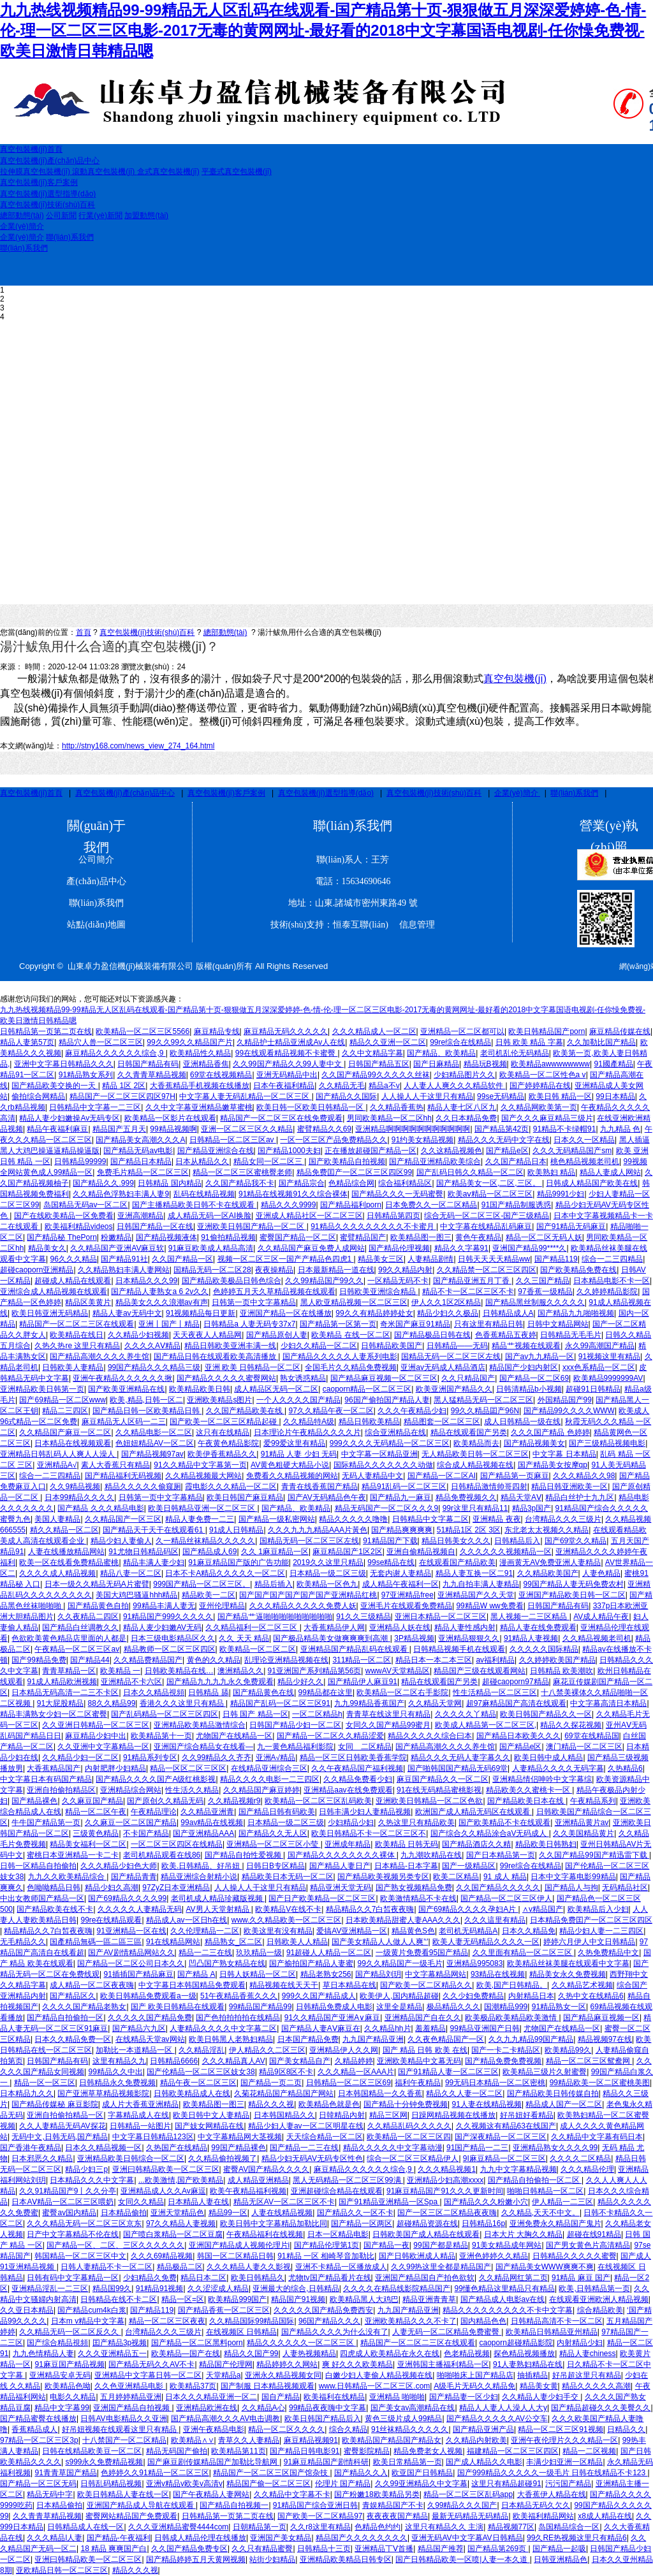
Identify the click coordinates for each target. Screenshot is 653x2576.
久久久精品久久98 (584, 1475)
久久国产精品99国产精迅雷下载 (594, 1855)
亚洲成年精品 (348, 1844)
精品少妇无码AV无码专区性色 (312, 2158)
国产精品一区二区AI (441, 1475)
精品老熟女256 (325, 1974)
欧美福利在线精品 (334, 2396)
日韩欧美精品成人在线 (192, 2093)
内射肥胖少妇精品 (115, 1768)
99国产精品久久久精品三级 (154, 1367)
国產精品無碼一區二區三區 (96, 1941)
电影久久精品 (73, 2396)
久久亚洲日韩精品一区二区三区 (95, 1725)
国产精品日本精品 (141, 1161)
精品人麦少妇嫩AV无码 (162, 1627)
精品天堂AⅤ (521, 1497)
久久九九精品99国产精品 (530, 2039)
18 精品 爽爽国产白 (113, 2548)
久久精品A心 (263, 2407)
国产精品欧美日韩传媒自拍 (553, 2093)
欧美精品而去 (476, 1443)
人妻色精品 (601, 1573)
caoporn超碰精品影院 (515, 2342)
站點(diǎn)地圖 (96, 924)
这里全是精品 (399, 2006)
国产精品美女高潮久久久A (140, 1139)
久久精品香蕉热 (396, 1107)
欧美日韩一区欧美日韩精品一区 (310, 1107)
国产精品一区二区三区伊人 (506, 1898)
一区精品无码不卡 (398, 1280)
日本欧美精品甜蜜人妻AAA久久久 (403, 1920)
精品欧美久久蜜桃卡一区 (529, 1790)
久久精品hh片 (387, 2028)
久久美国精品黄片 (583, 1833)
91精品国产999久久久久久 (168, 1616)
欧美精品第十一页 (161, 1735)
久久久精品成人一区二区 (374, 1031)
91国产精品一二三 (477, 2147)
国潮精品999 (505, 2006)
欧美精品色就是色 (329, 2104)
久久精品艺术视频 (582, 1985)
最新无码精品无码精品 (470, 2516)
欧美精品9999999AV (608, 1378)
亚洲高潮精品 (140, 1215)
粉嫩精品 (116, 1237)
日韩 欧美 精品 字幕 (529, 1042)
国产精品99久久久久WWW (569, 1410)
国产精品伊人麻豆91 (362, 1681)
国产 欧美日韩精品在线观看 (177, 2006)
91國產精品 (613, 1063)
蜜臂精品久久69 (324, 1128)
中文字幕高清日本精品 (608, 1703)
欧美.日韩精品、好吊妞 (201, 1865)
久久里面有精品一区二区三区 (523, 1952)
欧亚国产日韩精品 (422, 2472)
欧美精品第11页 (238, 2451)
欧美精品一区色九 (327, 1584)
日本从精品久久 (202, 1161)
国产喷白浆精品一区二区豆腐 (173, 2234)
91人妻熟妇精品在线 (527, 2364)
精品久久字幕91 (461, 1248)
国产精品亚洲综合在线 (215, 1150)
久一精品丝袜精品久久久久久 (205, 1540)
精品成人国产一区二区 (563, 2104)
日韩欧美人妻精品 (72, 1367)
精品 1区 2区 (123, 1085)
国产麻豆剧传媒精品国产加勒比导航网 (213, 2461)
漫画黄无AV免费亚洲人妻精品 (550, 1562)
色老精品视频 (467, 2353)
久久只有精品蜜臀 (262, 2548)
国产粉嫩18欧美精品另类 (376, 2494)
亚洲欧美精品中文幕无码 (419, 2060)
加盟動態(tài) (146, 215)
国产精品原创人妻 (276, 1334)
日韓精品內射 (342, 2115)
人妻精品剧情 (430, 1259)
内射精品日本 (531, 1995)
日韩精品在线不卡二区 (118, 2299)
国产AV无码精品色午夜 (327, 1497)
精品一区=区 (182, 2299)
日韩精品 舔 (208, 1692)
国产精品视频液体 (166, 1237)
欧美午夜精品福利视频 (248, 2191)
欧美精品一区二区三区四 (409, 2136)
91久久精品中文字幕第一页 (200, 1464)
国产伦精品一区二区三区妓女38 (200, 2071)
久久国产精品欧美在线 (245, 1410)
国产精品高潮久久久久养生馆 (99, 1356)
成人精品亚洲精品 (258, 2180)
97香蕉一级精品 (545, 1291)
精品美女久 (47, 1248)
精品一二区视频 (589, 2451)
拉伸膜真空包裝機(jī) (36, 171)
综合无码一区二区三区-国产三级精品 (486, 1215)
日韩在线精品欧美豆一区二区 (92, 2451)
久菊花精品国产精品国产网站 (284, 2093)
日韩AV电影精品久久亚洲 (123, 2418)
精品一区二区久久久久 (286, 2429)
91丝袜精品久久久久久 (409, 2429)
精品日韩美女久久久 (456, 1540)
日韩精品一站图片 (140, 2125)
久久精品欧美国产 (547, 1573)
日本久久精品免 (528, 1930)
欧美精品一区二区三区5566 (142, 1031)
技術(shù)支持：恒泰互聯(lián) (329, 924)
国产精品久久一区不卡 (355, 2212)
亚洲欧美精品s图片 (219, 1399)
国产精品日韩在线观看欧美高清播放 (216, 1356)
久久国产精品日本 (516, 1161)
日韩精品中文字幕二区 (430, 1519)
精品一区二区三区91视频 (560, 2429)
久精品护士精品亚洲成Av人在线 (291, 1042)
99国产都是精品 (440, 2245)
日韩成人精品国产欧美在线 (592, 1183)
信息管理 (412, 924)
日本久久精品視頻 (153, 1692)
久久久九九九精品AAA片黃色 (317, 1529)
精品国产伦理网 (226, 2364)
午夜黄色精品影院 (228, 1443)
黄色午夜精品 (478, 1237)
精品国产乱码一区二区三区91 (280, 1703)
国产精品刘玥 (378, 1974)
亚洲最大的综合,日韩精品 (296, 2288)
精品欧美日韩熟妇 (545, 1844)
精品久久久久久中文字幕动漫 (393, 2147)
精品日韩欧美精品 (369, 1421)
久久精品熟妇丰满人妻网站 (124, 1269)
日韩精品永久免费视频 (117, 2082)
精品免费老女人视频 (427, 2451)
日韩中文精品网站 (558, 1324)
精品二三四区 (65, 1410)
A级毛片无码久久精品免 (474, 2386)
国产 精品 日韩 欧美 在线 (425, 2050)
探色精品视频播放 (524, 2353)
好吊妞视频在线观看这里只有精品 (120, 2429)
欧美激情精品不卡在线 (418, 1898)
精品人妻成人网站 (610, 1172)
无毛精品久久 (23, 1941)
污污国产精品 (568, 2483)
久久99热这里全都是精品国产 (441, 2266)
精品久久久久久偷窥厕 (143, 1486)
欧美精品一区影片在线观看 (170, 1118)
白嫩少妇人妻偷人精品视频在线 (378, 2375)
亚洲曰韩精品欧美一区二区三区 (165, 2169)
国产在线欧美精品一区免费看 (64, 1215)
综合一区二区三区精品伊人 (413, 2158)
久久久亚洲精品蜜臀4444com (178, 2526)
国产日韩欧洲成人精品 (417, 2256)
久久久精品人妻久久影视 (249, 2266)
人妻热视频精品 (309, 2353)
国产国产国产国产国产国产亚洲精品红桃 (308, 1594)
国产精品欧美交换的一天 (54, 1085)
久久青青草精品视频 (151, 1074)
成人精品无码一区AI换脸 (209, 1215)
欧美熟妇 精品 (551, 1172)
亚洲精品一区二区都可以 (462, 1031)
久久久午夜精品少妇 (412, 1410)
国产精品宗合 (302, 1183)
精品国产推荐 (441, 2548)
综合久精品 (348, 2429)
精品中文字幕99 (61, 2407)
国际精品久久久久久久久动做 (383, 1464)
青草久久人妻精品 (248, 2440)
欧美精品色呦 (68, 2386)
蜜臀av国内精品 (69, 2212)
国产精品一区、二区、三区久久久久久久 (115, 2245)
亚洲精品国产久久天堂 (475, 1594)
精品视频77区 (511, 2526)
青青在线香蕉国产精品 (319, 1486)
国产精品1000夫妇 (289, 1150)
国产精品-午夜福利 (118, 2537)
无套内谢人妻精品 (400, 1573)
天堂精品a (223, 2375)
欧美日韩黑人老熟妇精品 (231, 2039)
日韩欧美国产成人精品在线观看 (426, 2234)
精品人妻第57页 (27, 1042)
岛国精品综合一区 (568, 2526)
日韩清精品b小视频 (529, 1389)
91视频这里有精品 (609, 1356)
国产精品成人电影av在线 (502, 2299)
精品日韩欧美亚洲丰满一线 (230, 1345)
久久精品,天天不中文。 (540, 2212)
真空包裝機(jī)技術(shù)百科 (146, 632)
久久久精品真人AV (233, 2060)
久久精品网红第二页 (513, 2277)
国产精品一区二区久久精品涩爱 (330, 1735)
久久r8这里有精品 (320, 2526)
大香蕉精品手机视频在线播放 (199, 1085)
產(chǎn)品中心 (96, 881)
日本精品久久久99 (146, 1280)
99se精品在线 (391, 1562)
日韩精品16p (483, 2223)
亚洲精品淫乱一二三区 (49, 2288)
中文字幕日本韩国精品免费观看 (192, 1985)
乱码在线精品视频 (204, 1194)
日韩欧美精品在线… (179, 1670)
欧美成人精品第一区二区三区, (485, 1725)
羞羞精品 (430, 2028)
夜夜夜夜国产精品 (397, 2516)
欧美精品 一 (120, 1670)
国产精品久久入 (361, 2472)
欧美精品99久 (568, 2050)
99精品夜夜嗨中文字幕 (327, 2407)
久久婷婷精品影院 (607, 1291)
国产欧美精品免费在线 (578, 1269)
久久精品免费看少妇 (357, 1779)
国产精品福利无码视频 (123, 1475)
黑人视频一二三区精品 (529, 1616)
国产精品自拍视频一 (234, 2505)
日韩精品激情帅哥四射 (489, 1486)
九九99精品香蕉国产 (369, 1703)
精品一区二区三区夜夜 (167, 2321)
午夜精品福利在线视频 (264, 2234)
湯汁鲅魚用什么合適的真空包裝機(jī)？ (319, 632)
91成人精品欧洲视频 (61, 1681)
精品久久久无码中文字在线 (504, 1139)
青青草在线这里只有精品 (388, 1714)
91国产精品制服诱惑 (516, 1204)
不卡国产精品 (146, 1833)
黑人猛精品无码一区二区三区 (483, 1399)
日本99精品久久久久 (79, 1497)
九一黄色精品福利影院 (295, 1746)
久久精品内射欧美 (476, 2440)
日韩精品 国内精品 (169, 1183)
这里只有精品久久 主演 (444, 2526)
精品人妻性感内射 (464, 1627)
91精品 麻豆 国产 (581, 2277)
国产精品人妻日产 (340, 1865)
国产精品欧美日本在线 (526, 1800)
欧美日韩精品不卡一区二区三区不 (368, 1833)
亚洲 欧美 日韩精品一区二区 (253, 1367)
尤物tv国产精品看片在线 (329, 2277)
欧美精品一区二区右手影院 (402, 1692)
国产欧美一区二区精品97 (319, 2516)
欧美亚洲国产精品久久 (454, 1389)
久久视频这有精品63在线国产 (506, 2125)
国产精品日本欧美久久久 (518, 1735)
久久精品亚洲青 (207, 1811)
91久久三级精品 (363, 1616)
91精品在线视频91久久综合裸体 (293, 1194)
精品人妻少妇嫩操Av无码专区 (69, 1118)
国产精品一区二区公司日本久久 (130, 1963)
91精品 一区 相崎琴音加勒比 (325, 2256)
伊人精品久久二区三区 (267, 2050)
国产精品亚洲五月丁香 (472, 1280)
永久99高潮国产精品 (600, 1345)
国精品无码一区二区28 (212, 1269)
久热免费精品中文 (608, 1952)
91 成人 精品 (505, 1876)
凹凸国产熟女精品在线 (227, 1963)
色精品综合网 (351, 1183)
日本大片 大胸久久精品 (523, 2234)
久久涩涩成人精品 (218, 2288)
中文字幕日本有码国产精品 (46, 1779)
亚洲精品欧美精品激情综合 (200, 1725)
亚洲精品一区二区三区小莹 (273, 1844)
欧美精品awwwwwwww (550, 1063)
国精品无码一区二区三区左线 (451, 1356)
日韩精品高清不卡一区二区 (557, 2321)
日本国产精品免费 (308, 2039)
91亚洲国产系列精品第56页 (315, 1670)
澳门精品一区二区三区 (584, 1746)
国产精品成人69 (209, 1551)
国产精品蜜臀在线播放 (38, 2418)
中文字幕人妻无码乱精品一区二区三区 (245, 1096)
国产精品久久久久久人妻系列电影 (339, 1356)
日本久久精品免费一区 (72, 2039)
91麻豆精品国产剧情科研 (326, 2461)
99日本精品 (615, 1096)
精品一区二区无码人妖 (544, 1237)
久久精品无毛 (342, 1085)
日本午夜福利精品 (283, 1085)
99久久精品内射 (405, 1269)
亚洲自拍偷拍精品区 (61, 1790)
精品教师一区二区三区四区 (170, 1649)
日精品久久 (626, 2429)
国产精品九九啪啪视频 (576, 1313)
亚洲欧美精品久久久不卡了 (411, 2321)
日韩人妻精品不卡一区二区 (106, 2266)
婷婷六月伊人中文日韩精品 (589, 1941)
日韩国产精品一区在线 (155, 1226)
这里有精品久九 (119, 2060)
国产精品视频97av (152, 1454)
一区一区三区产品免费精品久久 (333, 1139)
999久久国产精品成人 (319, 1995)
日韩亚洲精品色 (560, 2559)
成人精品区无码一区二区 (276, 1389)
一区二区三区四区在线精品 (177, 1844)
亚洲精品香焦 (206, 1063)
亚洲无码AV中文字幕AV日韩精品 (466, 2537)
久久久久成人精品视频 (57, 1573)
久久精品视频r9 (234, 1800)
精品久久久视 (271, 2104)
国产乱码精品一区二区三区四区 (164, 1714)
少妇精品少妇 (351, 1822)
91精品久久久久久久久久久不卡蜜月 (373, 1226)
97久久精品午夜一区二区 (331, 1410)
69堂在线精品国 (591, 1735)
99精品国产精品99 (260, 2006)
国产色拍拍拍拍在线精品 (238, 2017)
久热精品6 (625, 1768)
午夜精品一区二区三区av (76, 1649)
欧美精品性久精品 (200, 1053)
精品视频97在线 (605, 2039)
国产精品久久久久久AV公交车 (497, 2418)
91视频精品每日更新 (200, 1313)
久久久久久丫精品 (465, 1714)
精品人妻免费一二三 (199, 1519)
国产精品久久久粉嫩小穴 (486, 2201)
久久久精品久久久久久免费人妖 (302, 1605)
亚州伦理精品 (222, 1605)
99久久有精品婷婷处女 (374, 1313)
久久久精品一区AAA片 (356, 2071)
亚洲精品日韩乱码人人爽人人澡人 (58, 1454)
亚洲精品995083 (474, 1963)
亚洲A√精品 (276, 1757)
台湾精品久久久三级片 (563, 1519)
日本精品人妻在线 (198, 2201)
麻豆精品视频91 (311, 2440)
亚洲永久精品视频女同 (283, 2375)
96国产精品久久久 (329, 2321)
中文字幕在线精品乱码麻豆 (486, 1226)
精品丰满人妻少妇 (153, 1562)
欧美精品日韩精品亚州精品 (552, 2331)
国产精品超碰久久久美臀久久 (600, 2407)
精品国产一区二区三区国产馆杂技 (271, 2472)
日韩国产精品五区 (378, 1063)
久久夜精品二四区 (88, 1616)
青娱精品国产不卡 (392, 2505)
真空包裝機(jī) (515, 678)
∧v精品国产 (542, 1909)
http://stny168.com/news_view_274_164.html (138, 745)
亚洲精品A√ (57, 1464)
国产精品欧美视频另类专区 (383, 1876)
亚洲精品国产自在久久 (423, 2017)
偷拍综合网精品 (38, 1096)
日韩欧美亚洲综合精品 (378, 1291)
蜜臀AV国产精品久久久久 (266, 2169)
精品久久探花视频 (570, 1725)
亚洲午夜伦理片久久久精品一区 (564, 2440)
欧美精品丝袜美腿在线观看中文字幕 (568, 1963)
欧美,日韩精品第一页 (594, 2288)
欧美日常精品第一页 (407, 2461)
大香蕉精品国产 (53, 1768)
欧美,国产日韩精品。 (511, 1985)
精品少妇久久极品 (447, 1313)
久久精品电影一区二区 (153, 1432)
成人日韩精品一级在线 (522, 1421)
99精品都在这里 (325, 1692)
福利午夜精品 (418, 2082)
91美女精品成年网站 (506, 2245)
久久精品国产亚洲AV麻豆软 (117, 1248)
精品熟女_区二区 (234, 1941)
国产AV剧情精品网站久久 (131, 1952)
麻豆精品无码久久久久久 (286, 1031)
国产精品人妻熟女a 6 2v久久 (160, 1291)
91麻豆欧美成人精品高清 (210, 1248)
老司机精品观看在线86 (161, 1855)
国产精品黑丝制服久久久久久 (535, 1302)
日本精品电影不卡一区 (611, 1280)
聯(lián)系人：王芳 (352, 859)
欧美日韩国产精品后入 (322, 2418)
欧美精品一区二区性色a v (542, 1074)
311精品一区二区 (361, 1659)
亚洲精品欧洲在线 (206, 2407)
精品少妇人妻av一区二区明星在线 (305, 2125)
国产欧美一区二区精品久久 (426, 1985)
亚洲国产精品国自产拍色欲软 (424, 2277)
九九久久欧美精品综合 (67, 1876)
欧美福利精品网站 (543, 2516)
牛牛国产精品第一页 (45, 1822)
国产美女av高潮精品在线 (413, 2407)
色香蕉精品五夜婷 (505, 1334)
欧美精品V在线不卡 (288, 1909)
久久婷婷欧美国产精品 (557, 1659)
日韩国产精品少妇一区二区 (295, 1725)
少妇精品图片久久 (464, 1074)
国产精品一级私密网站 (276, 1519)
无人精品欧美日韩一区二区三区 (475, 1454)
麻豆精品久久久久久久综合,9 (115, 1053)
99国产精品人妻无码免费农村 (574, 1584)
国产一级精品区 (468, 1865)
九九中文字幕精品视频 (518, 2169)
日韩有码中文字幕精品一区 (73, 2277)
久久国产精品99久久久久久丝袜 (375, 1074)
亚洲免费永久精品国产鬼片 (555, 2223)
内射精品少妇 (580, 2342)
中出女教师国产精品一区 (42, 1898)
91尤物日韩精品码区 (143, 1551)
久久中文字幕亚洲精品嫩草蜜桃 (199, 1107)
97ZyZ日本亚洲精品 (176, 1887)
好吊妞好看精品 (527, 2115)
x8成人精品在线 (605, 2516)
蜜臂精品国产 (363, 1237)
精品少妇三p (86, 2169)
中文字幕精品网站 (435, 1974)
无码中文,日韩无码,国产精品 (59, 2136)
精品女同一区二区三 (268, 1161)
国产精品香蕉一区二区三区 (224, 2310)
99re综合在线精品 (460, 1042)
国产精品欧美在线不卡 (55, 1909)
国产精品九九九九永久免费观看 (220, 1681)
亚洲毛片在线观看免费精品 (406, 1605)
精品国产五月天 (119, 1128)
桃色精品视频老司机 (584, 1161)
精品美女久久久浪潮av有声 (161, 1302)
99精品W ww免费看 (489, 1605)
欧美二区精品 (456, 1876)
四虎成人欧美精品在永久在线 (389, 2353)
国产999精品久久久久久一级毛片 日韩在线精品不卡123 (552, 2472)
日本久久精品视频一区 (103, 2147)
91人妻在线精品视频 (487, 2104)
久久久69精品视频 (162, 2256)
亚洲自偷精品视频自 (420, 1551)
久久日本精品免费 (466, 1118)
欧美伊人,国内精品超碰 (399, 1995)
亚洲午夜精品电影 (213, 2429)
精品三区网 (388, 2115)
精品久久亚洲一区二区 (387, 1042)
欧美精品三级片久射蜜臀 (545, 2071)
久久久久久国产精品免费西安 (323, 2310)
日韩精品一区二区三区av (232, 1139)
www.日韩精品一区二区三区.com (374, 2386)
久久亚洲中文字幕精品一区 (103, 1746)
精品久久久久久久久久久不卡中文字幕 (508, 2310)
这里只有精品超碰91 (506, 2483)
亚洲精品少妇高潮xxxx (445, 2180)
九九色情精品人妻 (43, 2353)
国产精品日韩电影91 (304, 2451)
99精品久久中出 (115, 2071)
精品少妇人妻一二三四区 (601, 1930)
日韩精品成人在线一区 (85, 2526)
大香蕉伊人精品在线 (551, 2494)
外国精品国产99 (565, 1399)
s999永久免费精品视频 (104, 2461)
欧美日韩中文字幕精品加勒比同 (273, 2223)
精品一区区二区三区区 (188, 1768)
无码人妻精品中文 (372, 1475)
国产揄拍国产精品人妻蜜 (311, 1963)
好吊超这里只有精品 (586, 2375)
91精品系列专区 (150, 1757)
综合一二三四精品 (612, 1259)
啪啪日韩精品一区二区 (545, 2191)
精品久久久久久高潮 (596, 2386)
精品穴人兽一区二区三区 (101, 1042)
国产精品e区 (507, 1150)
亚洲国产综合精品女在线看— (203, 1746)
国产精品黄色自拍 (98, 1605)
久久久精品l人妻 (54, 2537)
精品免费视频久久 (466, 1497)
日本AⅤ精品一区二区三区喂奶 (62, 2201)
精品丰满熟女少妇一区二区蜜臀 (53, 1714)
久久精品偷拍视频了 (222, 2158)
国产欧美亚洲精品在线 (126, 1389)
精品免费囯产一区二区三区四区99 (354, 1172)
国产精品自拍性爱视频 (244, 1855)
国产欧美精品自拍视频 (347, 1161)
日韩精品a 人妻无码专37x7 (249, 1324)
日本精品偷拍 (124, 2212)
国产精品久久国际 (346, 1096)
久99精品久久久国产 (462, 2505)
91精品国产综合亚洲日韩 (315, 2505)
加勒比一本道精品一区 (135, 2050)
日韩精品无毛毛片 (570, 1334)
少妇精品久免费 (150, 2277)
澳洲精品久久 (240, 1670)
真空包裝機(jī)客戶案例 (226, 793)
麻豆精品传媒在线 (619, 1031)
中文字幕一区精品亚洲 (379, 1454)
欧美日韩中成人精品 (548, 1757)
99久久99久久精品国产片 (190, 1042)
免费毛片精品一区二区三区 (143, 1172)
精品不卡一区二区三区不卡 (468, 1291)
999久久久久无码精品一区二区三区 (390, 1443)
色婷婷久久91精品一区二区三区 (155, 2472)
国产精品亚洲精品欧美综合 (435, 1161)
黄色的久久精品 (213, 1659)
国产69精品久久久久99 (127, 1898)
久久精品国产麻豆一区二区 (65, 1432)
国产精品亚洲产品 (483, 2429)
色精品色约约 (377, 2526)
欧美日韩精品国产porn (546, 1031)
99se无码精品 (500, 1096)
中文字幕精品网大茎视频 (240, 2136)
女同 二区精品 (365, 1746)
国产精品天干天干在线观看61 (154, 1529)
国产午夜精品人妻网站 (211, 2494)
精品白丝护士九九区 (579, 1497)
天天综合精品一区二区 (324, 2136)
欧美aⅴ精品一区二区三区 (490, 1194)
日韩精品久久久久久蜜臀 (574, 2256)
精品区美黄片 (88, 1302)
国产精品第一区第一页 (338, 1324)
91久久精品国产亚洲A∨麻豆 (332, 2017)
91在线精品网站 (173, 1941)
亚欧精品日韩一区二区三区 (62, 2570)
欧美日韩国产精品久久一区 (546, 1714)
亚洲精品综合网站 (130, 1790)
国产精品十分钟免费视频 (405, 2104)
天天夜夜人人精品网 (207, 1334)
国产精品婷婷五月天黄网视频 (196, 2559)
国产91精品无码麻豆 (571, 1226)
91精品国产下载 (390, 1540)
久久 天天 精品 (244, 1638)
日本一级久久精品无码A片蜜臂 (97, 1584)
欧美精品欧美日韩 (199, 1389)
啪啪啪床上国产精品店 (475, 2375)
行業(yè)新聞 (100, 215)
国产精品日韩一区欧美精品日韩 (147, 1410)
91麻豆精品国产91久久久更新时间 (444, 2191)
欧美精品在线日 (76, 1334)
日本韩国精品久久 (284, 2115)
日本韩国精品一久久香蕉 (380, 2093)
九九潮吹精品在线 (431, 1855)
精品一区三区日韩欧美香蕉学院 (353, 1757)
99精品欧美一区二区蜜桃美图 (600, 2082)
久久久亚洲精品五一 (112, 2353)
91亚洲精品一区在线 (131, 1930)
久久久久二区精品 (580, 2158)
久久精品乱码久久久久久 (409, 2125)
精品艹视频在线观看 (526, 1345)
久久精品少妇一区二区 (80, 1757)
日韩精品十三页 (324, 2548)
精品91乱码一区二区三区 (404, 1486)
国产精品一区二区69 (534, 1378)
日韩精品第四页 (393, 1215)
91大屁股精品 (60, 1703)
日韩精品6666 (174, 2060)
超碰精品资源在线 (427, 2223)
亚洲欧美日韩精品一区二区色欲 (429, 1800)
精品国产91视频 (298, 2299)
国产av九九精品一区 (540, 1356)
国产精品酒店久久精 (476, 1844)
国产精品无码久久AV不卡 (151, 2364)
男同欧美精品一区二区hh (389, 1118)
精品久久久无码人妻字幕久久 (460, 1757)
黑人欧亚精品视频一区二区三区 (353, 1302)
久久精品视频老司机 (596, 1638)
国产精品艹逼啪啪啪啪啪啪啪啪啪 (274, 1616)
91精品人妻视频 (531, 1638)
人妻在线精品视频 (281, 2212)
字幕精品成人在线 (138, 2115)
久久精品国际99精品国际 (251, 2321)
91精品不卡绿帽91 (564, 1128)
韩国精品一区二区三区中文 (80, 2256)
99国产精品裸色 (238, 2147)
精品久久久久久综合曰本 (430, 1735)
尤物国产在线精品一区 (234, 1735)
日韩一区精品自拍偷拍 (38, 1865)
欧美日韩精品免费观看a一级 (148, 1995)
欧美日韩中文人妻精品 (211, 2115)
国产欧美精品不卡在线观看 (504, 1822)
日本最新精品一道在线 (336, 1269)
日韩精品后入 (517, 1540)
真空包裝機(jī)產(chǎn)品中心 (125, 793)
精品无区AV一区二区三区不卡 (284, 2201)
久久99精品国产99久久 (324, 1280)
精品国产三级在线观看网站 (479, 1670)
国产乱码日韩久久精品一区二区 (470, 1172)
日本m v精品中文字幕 (87, 2321)
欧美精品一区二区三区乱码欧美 (318, 1800)
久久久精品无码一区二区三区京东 (84, 2223)
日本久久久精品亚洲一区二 (211, 2396)
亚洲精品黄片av (582, 1822)
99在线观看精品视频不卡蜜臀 (286, 1053)
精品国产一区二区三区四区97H (122, 1096)
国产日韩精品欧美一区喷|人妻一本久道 (462, 2559)
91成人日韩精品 (236, 1529)
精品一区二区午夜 (95, 1811)
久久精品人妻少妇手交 (541, 2396)
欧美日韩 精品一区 (560, 1096)
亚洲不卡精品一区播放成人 (341, 2266)
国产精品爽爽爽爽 (401, 1529)
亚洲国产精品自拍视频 (132, 2407)
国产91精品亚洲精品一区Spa (389, 2201)
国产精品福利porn (350, 1204)
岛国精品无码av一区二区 (85, 1204)
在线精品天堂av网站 (150, 2039)
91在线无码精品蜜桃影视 (439, 1790)
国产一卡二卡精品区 (505, 2050)
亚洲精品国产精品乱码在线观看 (354, 1649)
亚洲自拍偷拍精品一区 (65, 2115)
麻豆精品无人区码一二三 (124, 1421)
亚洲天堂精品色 (177, 2212)
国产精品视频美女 (534, 1443)
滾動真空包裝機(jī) (104, 171)
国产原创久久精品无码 (165, 1800)
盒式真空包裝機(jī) (168, 171)
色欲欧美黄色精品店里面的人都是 (68, 1638)
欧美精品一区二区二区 (257, 1649)
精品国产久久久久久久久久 (361, 2537)
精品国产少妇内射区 (523, 1367)
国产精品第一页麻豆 (514, 1475)
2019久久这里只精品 (328, 1562)
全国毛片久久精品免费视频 (351, 1367)
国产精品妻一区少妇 (463, 2396)
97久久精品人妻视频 (181, 2223)
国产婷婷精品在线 (540, 1085)
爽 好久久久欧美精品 (357, 2364)
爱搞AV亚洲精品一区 (351, 1930)
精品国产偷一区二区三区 (268, 2483)
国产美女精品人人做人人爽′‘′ (380, 1941)
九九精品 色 (620, 1128)
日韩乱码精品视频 (111, 2483)
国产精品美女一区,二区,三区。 (489, 1183)
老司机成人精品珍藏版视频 (218, 1898)
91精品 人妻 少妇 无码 (299, 1454)
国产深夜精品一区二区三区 (501, 2136)
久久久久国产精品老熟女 (84, 2006)
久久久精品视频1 (447, 2169)
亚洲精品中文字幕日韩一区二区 (148, 2375)
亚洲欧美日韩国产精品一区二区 (251, 1226)
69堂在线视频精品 (221, 1074)
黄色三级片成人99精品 (403, 2418)
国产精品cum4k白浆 (91, 2310)
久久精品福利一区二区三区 (252, 1627)
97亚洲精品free (407, 1594)
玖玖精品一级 (259, 1952)
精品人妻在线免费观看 (538, 1627)
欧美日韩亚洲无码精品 (49, 1313)
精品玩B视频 (485, 1063)
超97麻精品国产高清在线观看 (516, 1703)
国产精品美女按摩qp (552, 1464)
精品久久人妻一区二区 (464, 2093)
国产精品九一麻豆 (400, 1497)
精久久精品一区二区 (64, 1529)
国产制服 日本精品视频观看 (267, 2386)
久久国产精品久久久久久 (498, 1887)
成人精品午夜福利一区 (400, 1584)
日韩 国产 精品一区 (255, 1714)
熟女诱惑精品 (303, 1378)
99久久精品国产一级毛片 (399, 1963)
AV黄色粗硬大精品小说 (290, 1464)
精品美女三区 (381, 1259)
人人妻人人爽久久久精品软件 (454, 1085)
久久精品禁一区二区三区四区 (486, 1269)
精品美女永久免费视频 (567, 1974)
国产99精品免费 (38, 1659)
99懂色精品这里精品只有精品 (505, 2288)
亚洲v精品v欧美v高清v (184, 2483)
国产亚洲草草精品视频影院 (103, 2093)
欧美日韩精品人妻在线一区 (123, 2494)
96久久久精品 (73, 1259)
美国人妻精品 (57, 1519)
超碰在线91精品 (594, 2234)
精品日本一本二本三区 (433, 1659)
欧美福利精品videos (79, 1226)
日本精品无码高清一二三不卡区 (65, 1692)
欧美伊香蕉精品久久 (221, 1454)
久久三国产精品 (542, 1280)
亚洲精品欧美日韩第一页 (42, 1389)
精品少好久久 (300, 1681)
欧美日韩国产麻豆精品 (245, 1497)
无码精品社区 (625, 1887)
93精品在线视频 (498, 1974)
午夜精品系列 (593, 1800)
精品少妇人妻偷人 (121, 1540)
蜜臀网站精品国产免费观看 (131, 2516)
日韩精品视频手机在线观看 (459, 1649)
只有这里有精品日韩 (488, 1324)
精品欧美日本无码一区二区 (288, 1876)
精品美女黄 (539, 2386)
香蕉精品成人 (34, 2429)
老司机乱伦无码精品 (514, 1053)
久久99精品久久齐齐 (216, 1757)
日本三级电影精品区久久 (173, 1638)
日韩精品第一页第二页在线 (46, 1031)
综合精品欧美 (600, 2310)
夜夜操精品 (274, 1269)
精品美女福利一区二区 (88, 1844)
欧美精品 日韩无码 (406, 1844)
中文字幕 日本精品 (564, 1454)
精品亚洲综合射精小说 (199, 1876)
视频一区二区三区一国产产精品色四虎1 (285, 1259)
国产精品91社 (124, 1259)
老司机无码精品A (468, 1930)
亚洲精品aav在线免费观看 (348, 1790)
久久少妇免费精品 (473, 1995)
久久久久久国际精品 (544, 1649)
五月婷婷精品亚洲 (130, 2396)
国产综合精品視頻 (57, 2342)
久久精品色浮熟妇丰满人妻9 (121, 1194)
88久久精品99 (112, 1703)
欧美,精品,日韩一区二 (146, 1399)
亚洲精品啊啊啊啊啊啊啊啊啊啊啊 (412, 1128)
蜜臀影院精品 (367, 2451)
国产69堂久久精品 (575, 1540)
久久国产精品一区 (182, 1259)
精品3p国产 (531, 1508)
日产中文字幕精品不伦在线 (73, 2234)
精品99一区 (228, 2212)
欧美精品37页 (193, 2386)
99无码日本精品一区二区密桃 (495, 2082)
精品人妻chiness (587, 2353)
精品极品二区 (180, 2266)
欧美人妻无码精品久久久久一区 (485, 1941)
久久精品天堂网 (435, 1703)
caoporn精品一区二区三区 (367, 1389)
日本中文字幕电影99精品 (573, 1876)
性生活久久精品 (192, 1790)
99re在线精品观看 (111, 1920)
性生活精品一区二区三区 (495, 1692)
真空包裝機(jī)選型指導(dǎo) (326, 793)
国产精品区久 (73, 1995)
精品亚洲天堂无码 (340, 1887)
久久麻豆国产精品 (92, 1800)
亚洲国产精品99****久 (529, 1248)
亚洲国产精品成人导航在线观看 (141, 2505)
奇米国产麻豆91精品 (415, 1324)
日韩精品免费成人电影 (334, 2006)
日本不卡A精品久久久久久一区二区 (225, 1573)
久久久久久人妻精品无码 (140, 1909)
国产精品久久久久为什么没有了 (334, 2331)
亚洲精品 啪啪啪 (397, 2396)
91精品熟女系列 (86, 1074)
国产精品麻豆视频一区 (601, 2017)
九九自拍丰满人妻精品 (481, 1584)
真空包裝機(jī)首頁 (31, 793)
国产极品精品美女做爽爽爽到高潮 (331, 1638)
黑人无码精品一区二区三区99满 (348, 2180)
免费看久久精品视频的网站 (292, 1475)
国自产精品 (280, 2396)
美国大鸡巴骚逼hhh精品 (136, 1594)
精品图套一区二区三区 (442, 1421)
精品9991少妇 (561, 1194)
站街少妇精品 (272, 2559)
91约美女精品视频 (422, 1139)
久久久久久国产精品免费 (150, 2017)
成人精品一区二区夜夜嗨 (92, 1985)
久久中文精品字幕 (372, 1053)
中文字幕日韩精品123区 (153, 2136)
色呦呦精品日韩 (53, 1887)
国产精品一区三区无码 (38, 2483)
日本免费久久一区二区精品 (431, 1204)
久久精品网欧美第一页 (539, 1107)
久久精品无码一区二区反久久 (70, 2331)
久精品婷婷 (354, 2060)
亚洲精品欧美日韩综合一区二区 (130, 2158)
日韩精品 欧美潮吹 (561, 1670)
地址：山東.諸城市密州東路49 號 (353, 903)
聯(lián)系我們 (70, 237)
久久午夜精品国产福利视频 (357, 1768)
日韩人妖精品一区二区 (257, 1974)
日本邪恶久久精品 (42, 2158)
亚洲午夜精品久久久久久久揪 (122, 1378)
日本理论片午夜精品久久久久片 (307, 1432)
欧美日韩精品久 (257, 2277)
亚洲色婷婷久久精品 (493, 2256)
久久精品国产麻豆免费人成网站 (311, 1248)
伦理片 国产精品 (343, 2483)
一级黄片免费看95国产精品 (422, 1952)
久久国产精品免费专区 (189, 2548)
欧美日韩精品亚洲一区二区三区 (202, 1508)
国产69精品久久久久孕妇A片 (468, 1909)
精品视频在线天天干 (283, 1985)
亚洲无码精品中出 (287, 1074)
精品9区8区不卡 (286, 2071)
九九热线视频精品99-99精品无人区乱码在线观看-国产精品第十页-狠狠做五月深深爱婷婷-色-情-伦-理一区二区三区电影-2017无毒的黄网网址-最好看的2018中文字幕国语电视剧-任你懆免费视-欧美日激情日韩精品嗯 (323, 30)
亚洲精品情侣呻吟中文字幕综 (542, 1779)
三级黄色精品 (96, 1833)
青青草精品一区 (69, 1670)
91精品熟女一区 (559, 2006)
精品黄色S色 (413, 1930)
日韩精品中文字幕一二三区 (95, 1107)
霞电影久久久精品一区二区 (231, 1486)
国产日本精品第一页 (500, 1855)
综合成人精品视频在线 (475, 1464)
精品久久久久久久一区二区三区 (301, 2342)
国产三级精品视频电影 (607, 1443)
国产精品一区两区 (361, 2223)
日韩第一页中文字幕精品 (254, 1302)
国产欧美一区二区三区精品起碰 (224, 1421)
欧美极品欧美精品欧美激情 (512, 2017)
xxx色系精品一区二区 (598, 1367)
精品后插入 (273, 1584)
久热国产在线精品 (176, 2147)
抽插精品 (532, 2375)
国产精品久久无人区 (272, 1833)
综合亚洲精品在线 (395, 1432)
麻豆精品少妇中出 (95, 1735)
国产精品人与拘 (571, 1887)
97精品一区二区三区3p (39, 2440)
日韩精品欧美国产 (391, 1345)
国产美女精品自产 (299, 2060)
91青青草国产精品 (65, 2472)
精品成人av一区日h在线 (186, 1920)
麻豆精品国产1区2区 (347, 1551)
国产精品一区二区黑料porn (197, 2342)
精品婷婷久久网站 (287, 2364)
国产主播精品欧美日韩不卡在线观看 (194, 1204)
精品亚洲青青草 (429, 2299)
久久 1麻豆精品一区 (275, 1551)
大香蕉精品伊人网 (334, 1627)
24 (181, 666)
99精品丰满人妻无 (163, 1605)
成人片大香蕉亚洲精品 (140, 2104)
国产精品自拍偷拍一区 (65, 2017)
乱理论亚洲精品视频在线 (286, 1659)
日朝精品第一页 (259, 2526)
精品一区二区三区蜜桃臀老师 (242, 1172)
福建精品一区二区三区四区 (513, 2451)
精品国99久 (111, 2288)
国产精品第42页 (501, 1128)
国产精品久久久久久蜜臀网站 (226, 1378)
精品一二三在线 (205, 1952)
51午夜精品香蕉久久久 (238, 1995)
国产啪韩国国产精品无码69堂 (457, 1768)
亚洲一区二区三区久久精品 (247, 1128)
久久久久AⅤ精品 (152, 1345)
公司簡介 (96, 859)
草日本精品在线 (349, 1985)
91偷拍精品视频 (228, 1237)
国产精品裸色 (34, 1800)
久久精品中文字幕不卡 (292, 2494)
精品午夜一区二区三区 (198, 2082)
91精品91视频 (160, 2288)
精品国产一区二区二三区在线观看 (76, 1324)
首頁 (83, 632)
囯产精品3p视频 (119, 2342)
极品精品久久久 (453, 2006)
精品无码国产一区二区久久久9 (387, 1508)
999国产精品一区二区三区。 (201, 1584)
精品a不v (384, 1085)
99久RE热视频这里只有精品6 (577, 2537)
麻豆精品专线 (217, 1031)
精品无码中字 (50, 2494)
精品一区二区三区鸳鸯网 (589, 2060)
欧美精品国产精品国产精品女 (391, 2440)
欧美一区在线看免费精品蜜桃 (69, 1562)
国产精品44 (89, 1659)
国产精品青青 (134, 1876)
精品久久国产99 (251, 2353)
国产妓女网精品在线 (209, 2125)
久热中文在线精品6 (591, 1995)
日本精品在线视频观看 (72, 1443)
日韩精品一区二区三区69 (348, 2082)
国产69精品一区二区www (62, 1399)
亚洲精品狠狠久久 (468, 1638)
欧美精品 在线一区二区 (350, 1334)
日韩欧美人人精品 (297, 1941)
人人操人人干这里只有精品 (427, 1096)
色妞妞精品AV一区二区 (154, 1443)
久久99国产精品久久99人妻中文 (288, 1063)
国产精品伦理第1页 (327, 2245)
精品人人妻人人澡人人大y (503, 2407)
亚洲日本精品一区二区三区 (441, 1616)
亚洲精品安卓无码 (60, 2375)
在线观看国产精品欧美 (457, 1562)
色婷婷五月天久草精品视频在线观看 (274, 1291)
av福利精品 (495, 1659)
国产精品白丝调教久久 (80, 1627)
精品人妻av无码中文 (127, 1313)
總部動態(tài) (22, 215)
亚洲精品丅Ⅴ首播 (384, 2548)
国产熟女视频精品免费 (414, 1887)
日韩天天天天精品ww (494, 1259)
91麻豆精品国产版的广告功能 (238, 1562)
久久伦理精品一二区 (204, 1930)
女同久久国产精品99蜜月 (388, 1725)
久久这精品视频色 (451, 1150)
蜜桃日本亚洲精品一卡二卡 (73, 1855)
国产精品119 (556, 1259)
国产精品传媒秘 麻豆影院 (54, 2104)
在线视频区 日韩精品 (241, 2331)
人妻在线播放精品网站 (66, 1551)
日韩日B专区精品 (275, 1865)
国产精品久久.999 (103, 1183)
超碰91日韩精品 (593, 1389)
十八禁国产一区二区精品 (124, 2440)
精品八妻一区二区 (130, 1573)
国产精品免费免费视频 (503, 2060)
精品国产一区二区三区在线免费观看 (281, 1118)
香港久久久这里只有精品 (183, 1703)
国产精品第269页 (497, 2548)
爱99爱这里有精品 (294, 1443)
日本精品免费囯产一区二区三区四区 (591, 1920)
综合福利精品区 (405, 1183)
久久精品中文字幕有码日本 (597, 2136)
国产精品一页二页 (271, 2082)
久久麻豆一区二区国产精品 (131, 1822)
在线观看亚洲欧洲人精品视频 (599, 2299)
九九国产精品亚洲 (373, 2039)
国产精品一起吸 (559, 2548)
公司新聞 (61, 215)
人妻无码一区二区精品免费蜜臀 (446, 2331)
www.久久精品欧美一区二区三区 (286, 1920)
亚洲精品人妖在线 (399, 1627)
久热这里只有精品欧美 (416, 1822)
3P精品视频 (414, 1638)
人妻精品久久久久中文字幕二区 (223, 2028)
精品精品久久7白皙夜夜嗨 (370, 1909)
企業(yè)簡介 (22, 237)
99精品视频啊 (173, 1128)
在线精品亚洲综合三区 (269, 1768)
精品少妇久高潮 (111, 1887)
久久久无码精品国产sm (572, 1150)
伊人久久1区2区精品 (446, 1302)
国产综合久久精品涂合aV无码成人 (489, 1833)
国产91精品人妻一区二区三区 (448, 2071)
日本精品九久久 (27, 2093)
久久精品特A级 (308, 1421)
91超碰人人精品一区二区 (328, 1952)
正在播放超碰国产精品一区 (370, 1150)
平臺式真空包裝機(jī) (237, 171)
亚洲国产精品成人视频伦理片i (239, 2245)
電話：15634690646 (353, 881)
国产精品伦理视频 (399, 1248)
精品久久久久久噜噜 (353, 1519)
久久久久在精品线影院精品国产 (396, 2288)
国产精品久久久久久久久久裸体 (342, 1855)
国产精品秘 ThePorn (61, 1237)
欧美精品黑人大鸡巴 (364, 2299)
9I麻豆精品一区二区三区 (504, 2158)
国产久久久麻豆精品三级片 (547, 1118)
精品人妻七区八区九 (461, 1107)
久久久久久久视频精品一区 (506, 1551)
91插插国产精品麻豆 (138, 1974)
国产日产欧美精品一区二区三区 (322, 1898)
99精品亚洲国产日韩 (484, 2028)
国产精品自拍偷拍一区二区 (535, 2180)
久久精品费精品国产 (148, 1659)
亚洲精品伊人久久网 (343, 2050)
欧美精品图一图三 (420, 1237)
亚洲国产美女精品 (280, 2537)
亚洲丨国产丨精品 (169, 1324)
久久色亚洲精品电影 (129, 2386)
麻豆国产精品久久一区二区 (442, 1779)
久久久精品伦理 (587, 2169)
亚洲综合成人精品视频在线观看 (53, 1291)
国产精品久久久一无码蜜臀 (397, 1194)
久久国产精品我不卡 (239, 1183)
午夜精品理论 (154, 1811)
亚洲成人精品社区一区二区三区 (309, 1215)
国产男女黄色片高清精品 (588, 2245)
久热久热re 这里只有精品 (77, 1345)
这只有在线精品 (222, 1432)
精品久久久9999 (288, 1204)
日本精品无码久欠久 (535, 2505)
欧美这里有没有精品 (278, 1930)
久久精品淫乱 (201, 2050)
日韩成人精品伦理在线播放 (200, 2537)
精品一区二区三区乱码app (468, 2494)
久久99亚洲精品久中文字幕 (421, 2483)
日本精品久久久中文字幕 (92, 2180)
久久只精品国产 (468, 1378)
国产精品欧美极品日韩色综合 (231, 1280)
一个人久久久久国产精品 (298, 1399)
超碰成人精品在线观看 (72, 1280)
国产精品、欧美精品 (441, 1053)
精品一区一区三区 (44, 2082)
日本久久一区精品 (584, 1139)
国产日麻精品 (436, 1063)
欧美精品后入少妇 (598, 1909)
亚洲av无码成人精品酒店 (442, 1367)
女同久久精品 (141, 2201)
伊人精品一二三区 (562, 2201)
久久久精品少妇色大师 (118, 1865)
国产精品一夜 (386, 2245)
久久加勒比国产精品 (601, 1042)
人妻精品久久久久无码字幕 (558, 1768)
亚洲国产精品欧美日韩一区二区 (572, 1594)
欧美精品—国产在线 (185, 2353)
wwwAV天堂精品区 (397, 1670)
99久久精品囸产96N (485, 1410)
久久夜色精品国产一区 (445, 2039)
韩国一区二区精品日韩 (235, 2256)
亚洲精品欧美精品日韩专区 (346, 2559)
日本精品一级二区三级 (328, 1573)
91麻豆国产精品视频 (69, 2364)
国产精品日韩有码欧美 (276, 1811)
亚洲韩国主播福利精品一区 (443, 2364)
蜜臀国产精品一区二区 (298, 1237)
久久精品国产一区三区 (123, 1519)
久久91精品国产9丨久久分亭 (67, 2191)
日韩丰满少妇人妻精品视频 (365, 1811)
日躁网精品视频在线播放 (453, 2115)
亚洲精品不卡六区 (131, 1681)
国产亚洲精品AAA (203, 1833)
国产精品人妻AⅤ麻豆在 (320, 2028)
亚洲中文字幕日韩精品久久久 (64, 1063)
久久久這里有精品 (494, 1920)
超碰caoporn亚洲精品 (36, 1269)
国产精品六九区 (139, 2028)
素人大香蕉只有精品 (115, 1464)
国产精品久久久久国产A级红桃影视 (156, 1779)
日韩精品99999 (80, 1161)
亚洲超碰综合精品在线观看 (337, 2191)
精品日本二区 (203, 2277)
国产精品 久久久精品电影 (100, 1508)
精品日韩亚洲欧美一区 (569, 1486)
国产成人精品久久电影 (484, 2461)
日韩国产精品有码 (148, 1063)
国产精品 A (196, 1974)
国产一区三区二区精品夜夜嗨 (447, 2212)
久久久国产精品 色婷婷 (550, 1432)
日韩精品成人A (508, 1313)
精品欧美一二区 (208, 1594)
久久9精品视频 (75, 1486)
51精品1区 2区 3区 (469, 1529)
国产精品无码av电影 (138, 1150)
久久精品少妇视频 (138, 1334)
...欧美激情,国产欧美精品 (180, 2180)
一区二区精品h (317, 1714)
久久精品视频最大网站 (203, 1475)
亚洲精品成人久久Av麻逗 (163, 2191)
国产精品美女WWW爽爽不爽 (544, 2266)
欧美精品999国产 (237, 2299)
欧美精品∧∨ (192, 2440)
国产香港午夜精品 (30, 2147)
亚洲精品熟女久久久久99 (555, 2147)
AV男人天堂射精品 (218, 1909)
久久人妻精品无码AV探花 (62, 2125)
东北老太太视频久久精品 (546, 1529)
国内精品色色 (483, 2321)
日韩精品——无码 (457, 1345)
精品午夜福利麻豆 (57, 1128)
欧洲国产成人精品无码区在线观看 (473, 1811)
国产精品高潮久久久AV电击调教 (225, 2418)
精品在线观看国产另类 (468, 1432)
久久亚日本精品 (27, 2310)
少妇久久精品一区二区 (319, 1345)
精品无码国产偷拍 (176, 2451)
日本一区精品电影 (338, 2234)
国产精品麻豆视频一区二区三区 (383, 1378)
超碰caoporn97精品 (515, 1681)
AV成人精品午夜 (601, 1616)
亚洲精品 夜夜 (496, 1519)
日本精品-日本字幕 (406, 1865)
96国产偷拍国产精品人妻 (386, 1399)
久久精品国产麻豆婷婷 (261, 1790)
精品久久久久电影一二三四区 (269, 1779)
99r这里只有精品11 (475, 1508)
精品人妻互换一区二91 (474, 1573)
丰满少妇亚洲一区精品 (564, 2461)
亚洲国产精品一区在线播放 (286, 1313)
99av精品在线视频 (211, 1822)
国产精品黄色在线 (263, 1692)
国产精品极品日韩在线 (432, 1334)
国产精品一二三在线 (304, 2147)
